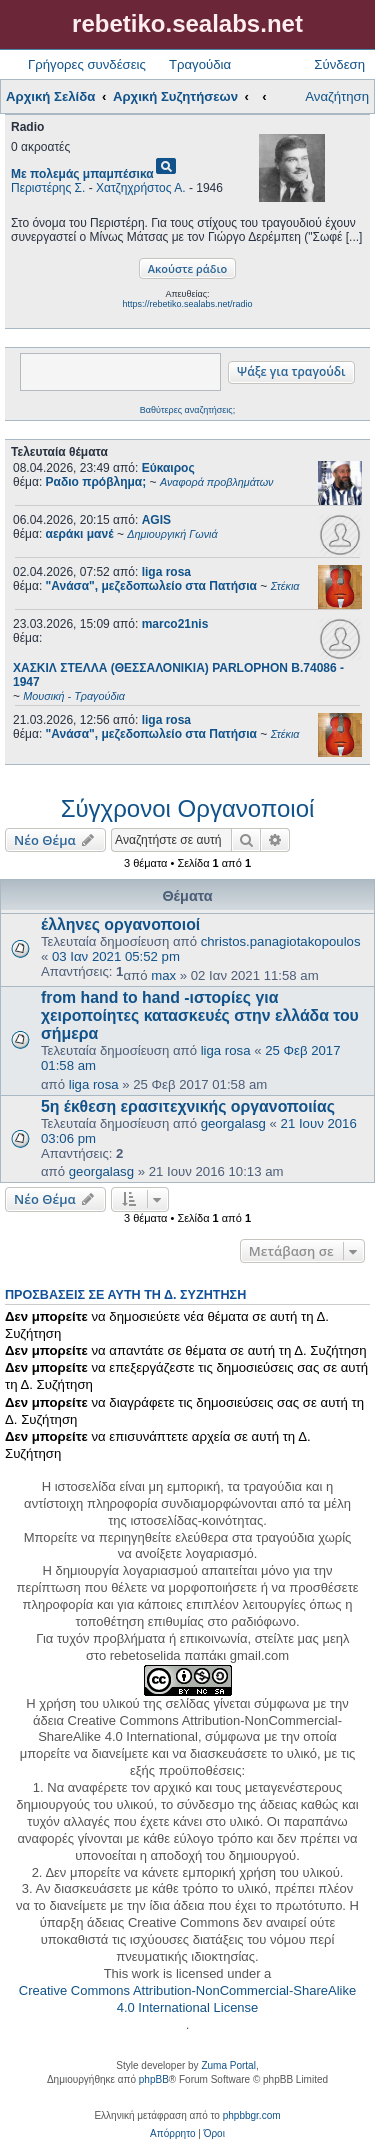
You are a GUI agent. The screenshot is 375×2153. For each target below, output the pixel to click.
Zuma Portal (228, 2065)
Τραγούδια (200, 64)
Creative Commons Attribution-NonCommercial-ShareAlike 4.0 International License (187, 1999)
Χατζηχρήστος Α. (141, 188)
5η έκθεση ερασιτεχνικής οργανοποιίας (188, 1106)
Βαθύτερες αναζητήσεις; (187, 410)
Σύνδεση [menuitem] (339, 64)
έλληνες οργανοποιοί (120, 924)
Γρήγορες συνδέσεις (87, 64)
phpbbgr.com (252, 2115)
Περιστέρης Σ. (48, 188)
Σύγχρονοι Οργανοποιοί (188, 808)
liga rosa (166, 572)
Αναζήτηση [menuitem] (337, 96)
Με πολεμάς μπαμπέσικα (82, 174)
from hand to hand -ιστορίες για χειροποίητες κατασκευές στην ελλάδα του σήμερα (200, 1015)
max (163, 975)
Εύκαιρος (168, 468)
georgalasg (233, 1123)
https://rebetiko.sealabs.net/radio (187, 304)
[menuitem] (172, 2134)
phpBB (154, 2079)
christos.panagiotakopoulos (281, 941)
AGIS (156, 520)
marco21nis (175, 624)
